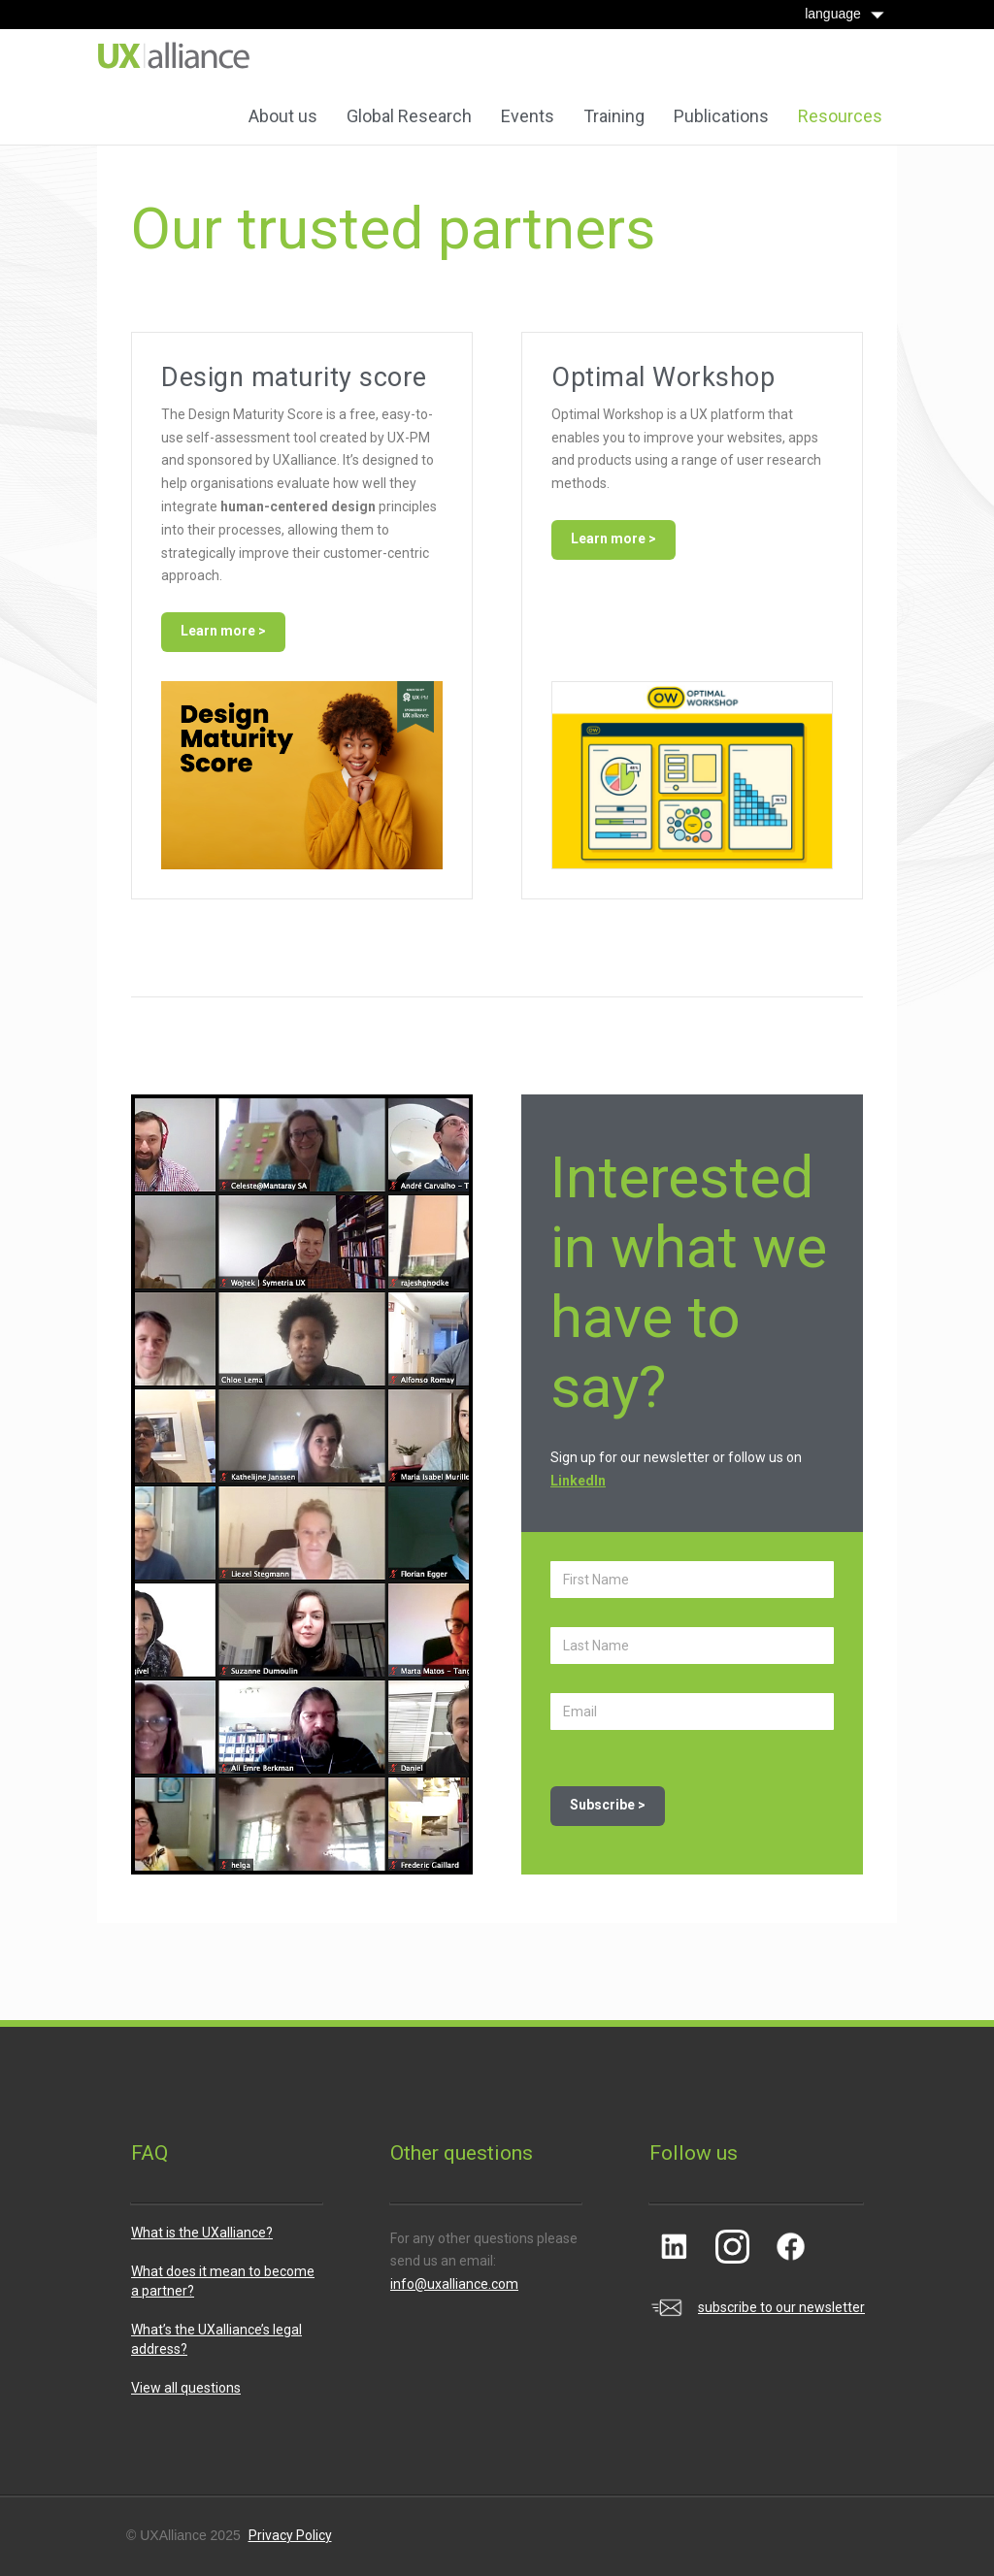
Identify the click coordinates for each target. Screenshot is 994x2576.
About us (282, 116)
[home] (173, 55)
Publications (721, 116)
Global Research (409, 116)
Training (614, 116)
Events (527, 116)
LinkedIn (578, 1480)
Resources (840, 116)
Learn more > (223, 630)
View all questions (186, 2388)
